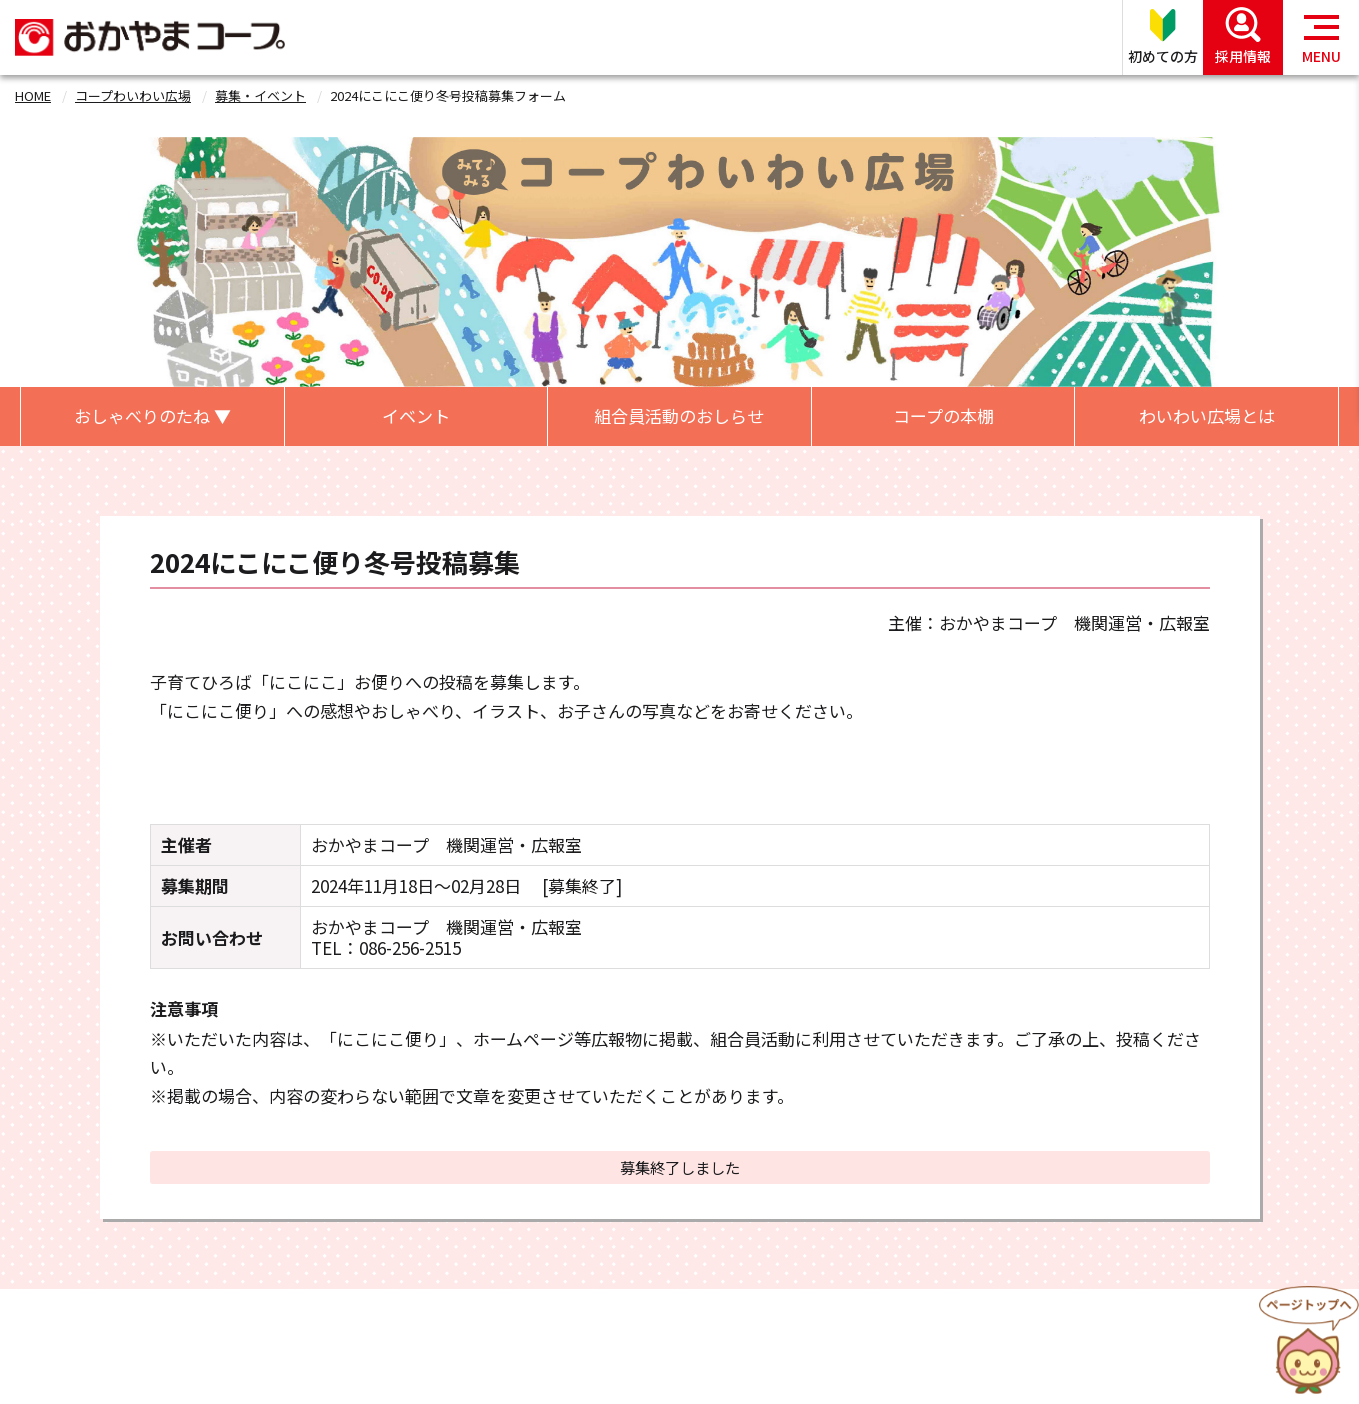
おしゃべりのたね (152, 415)
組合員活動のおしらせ (679, 415)
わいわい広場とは (1207, 415)
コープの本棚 (943, 415)
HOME (33, 95)
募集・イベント (260, 95)
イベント (416, 415)
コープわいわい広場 (133, 95)
